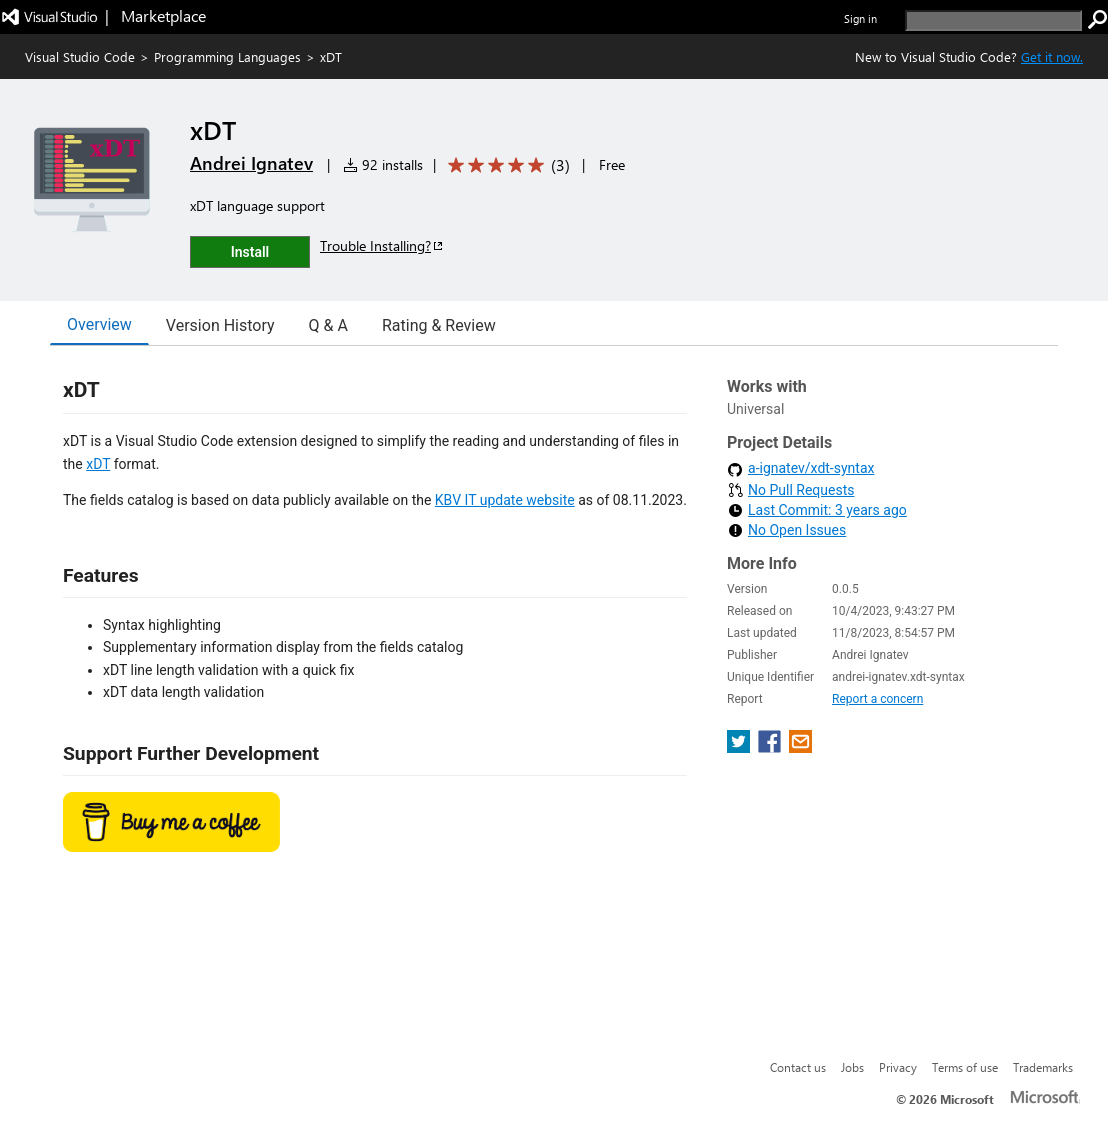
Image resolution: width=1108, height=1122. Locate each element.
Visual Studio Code (80, 56)
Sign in (860, 18)
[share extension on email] (800, 747)
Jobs (852, 1067)
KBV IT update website (505, 500)
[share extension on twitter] (740, 747)
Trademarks (1043, 1067)
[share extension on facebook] (771, 747)
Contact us (798, 1067)
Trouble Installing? (382, 245)
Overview (99, 324)
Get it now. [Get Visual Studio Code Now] (1052, 56)
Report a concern (877, 699)
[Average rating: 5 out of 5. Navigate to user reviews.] (505, 165)
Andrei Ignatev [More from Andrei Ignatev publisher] (251, 163)
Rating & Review (439, 325)
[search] (993, 20)
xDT (98, 464)
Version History (220, 325)
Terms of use (965, 1067)
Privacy (898, 1067)
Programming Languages (227, 56)
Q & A (328, 325)
